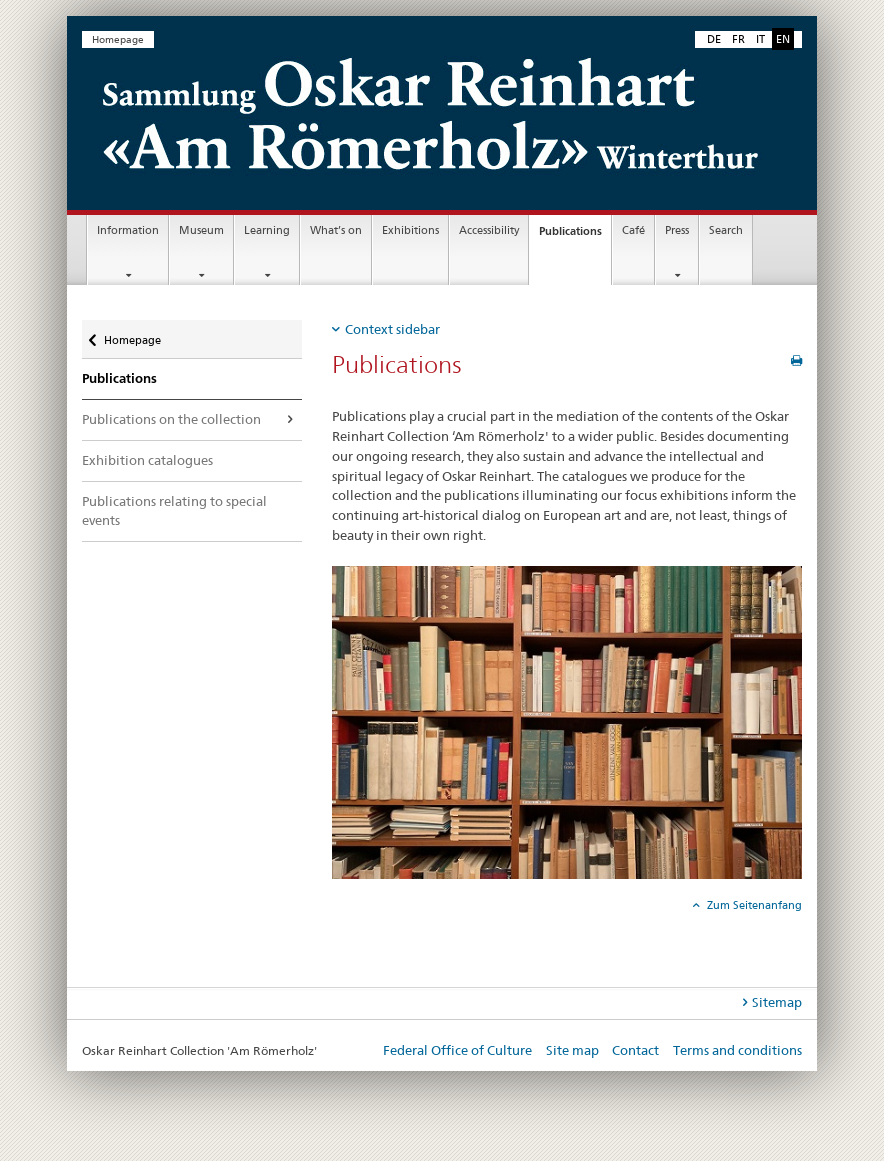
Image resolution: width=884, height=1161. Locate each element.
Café (633, 230)
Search (726, 230)
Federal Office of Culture (457, 1050)
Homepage (118, 39)
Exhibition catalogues (147, 460)
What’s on (336, 230)
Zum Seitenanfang (753, 905)
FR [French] (738, 39)
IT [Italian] (760, 39)
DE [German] (714, 39)
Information (128, 230)
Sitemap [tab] (777, 1002)
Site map (572, 1050)
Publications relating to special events (174, 511)
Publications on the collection (171, 419)
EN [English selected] (783, 39)
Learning (267, 230)
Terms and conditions (737, 1050)
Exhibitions (410, 230)
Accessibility (489, 230)
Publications (575, 236)
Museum (201, 230)
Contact (635, 1050)
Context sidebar (392, 329)
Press (677, 230)
